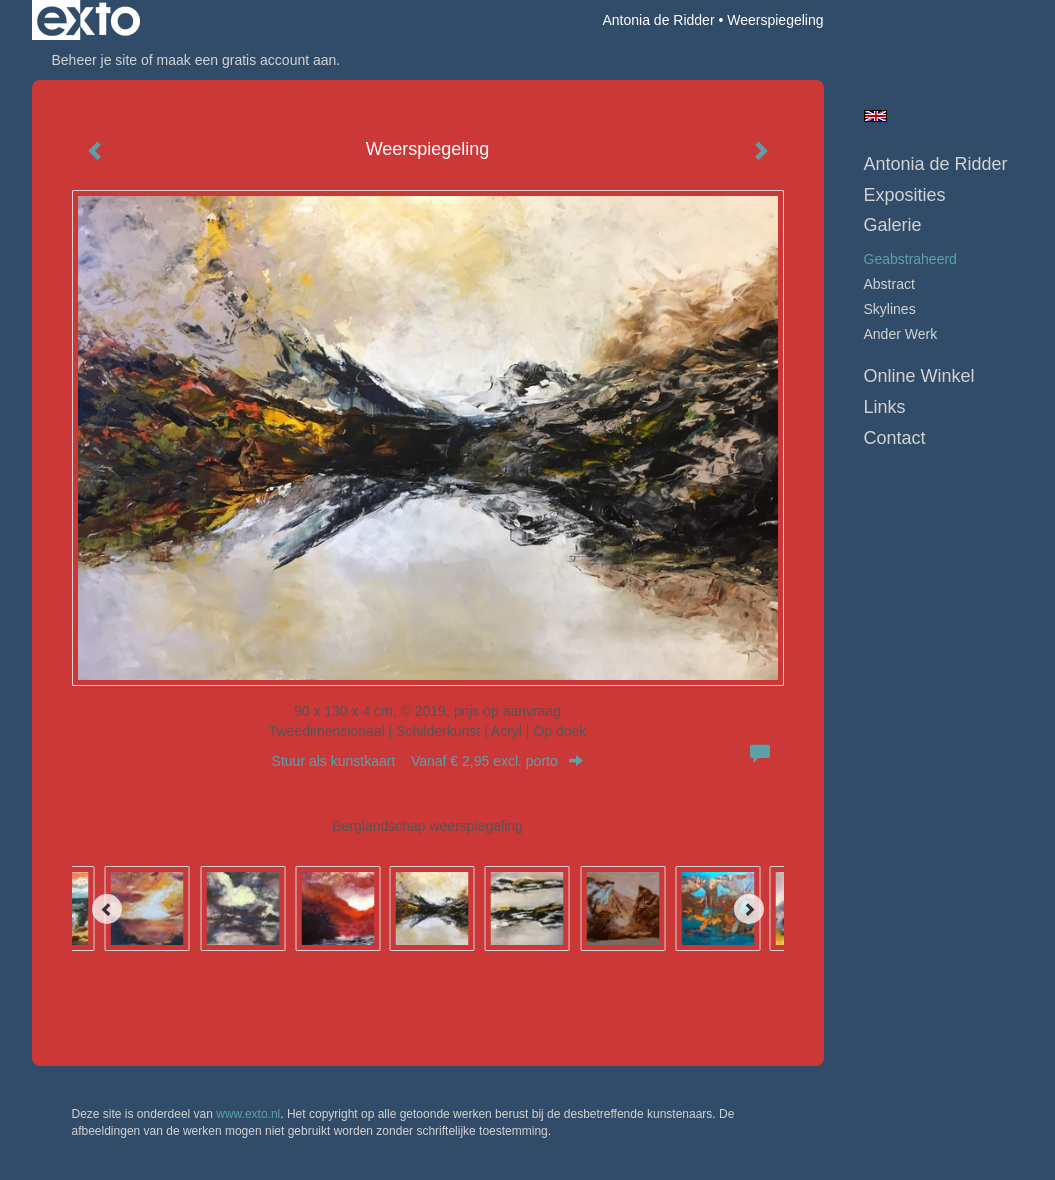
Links (885, 407)
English (875, 116)
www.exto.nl (248, 1114)
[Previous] (107, 909)
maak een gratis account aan (247, 60)
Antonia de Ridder (658, 20)
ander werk (901, 334)
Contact (895, 438)
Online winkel (919, 376)
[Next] (749, 909)
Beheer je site (95, 60)
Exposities (905, 195)
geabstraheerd (910, 259)
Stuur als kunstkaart (428, 761)
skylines (890, 309)
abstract (889, 284)
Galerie (893, 225)
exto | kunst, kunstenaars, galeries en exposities (88, 20)
